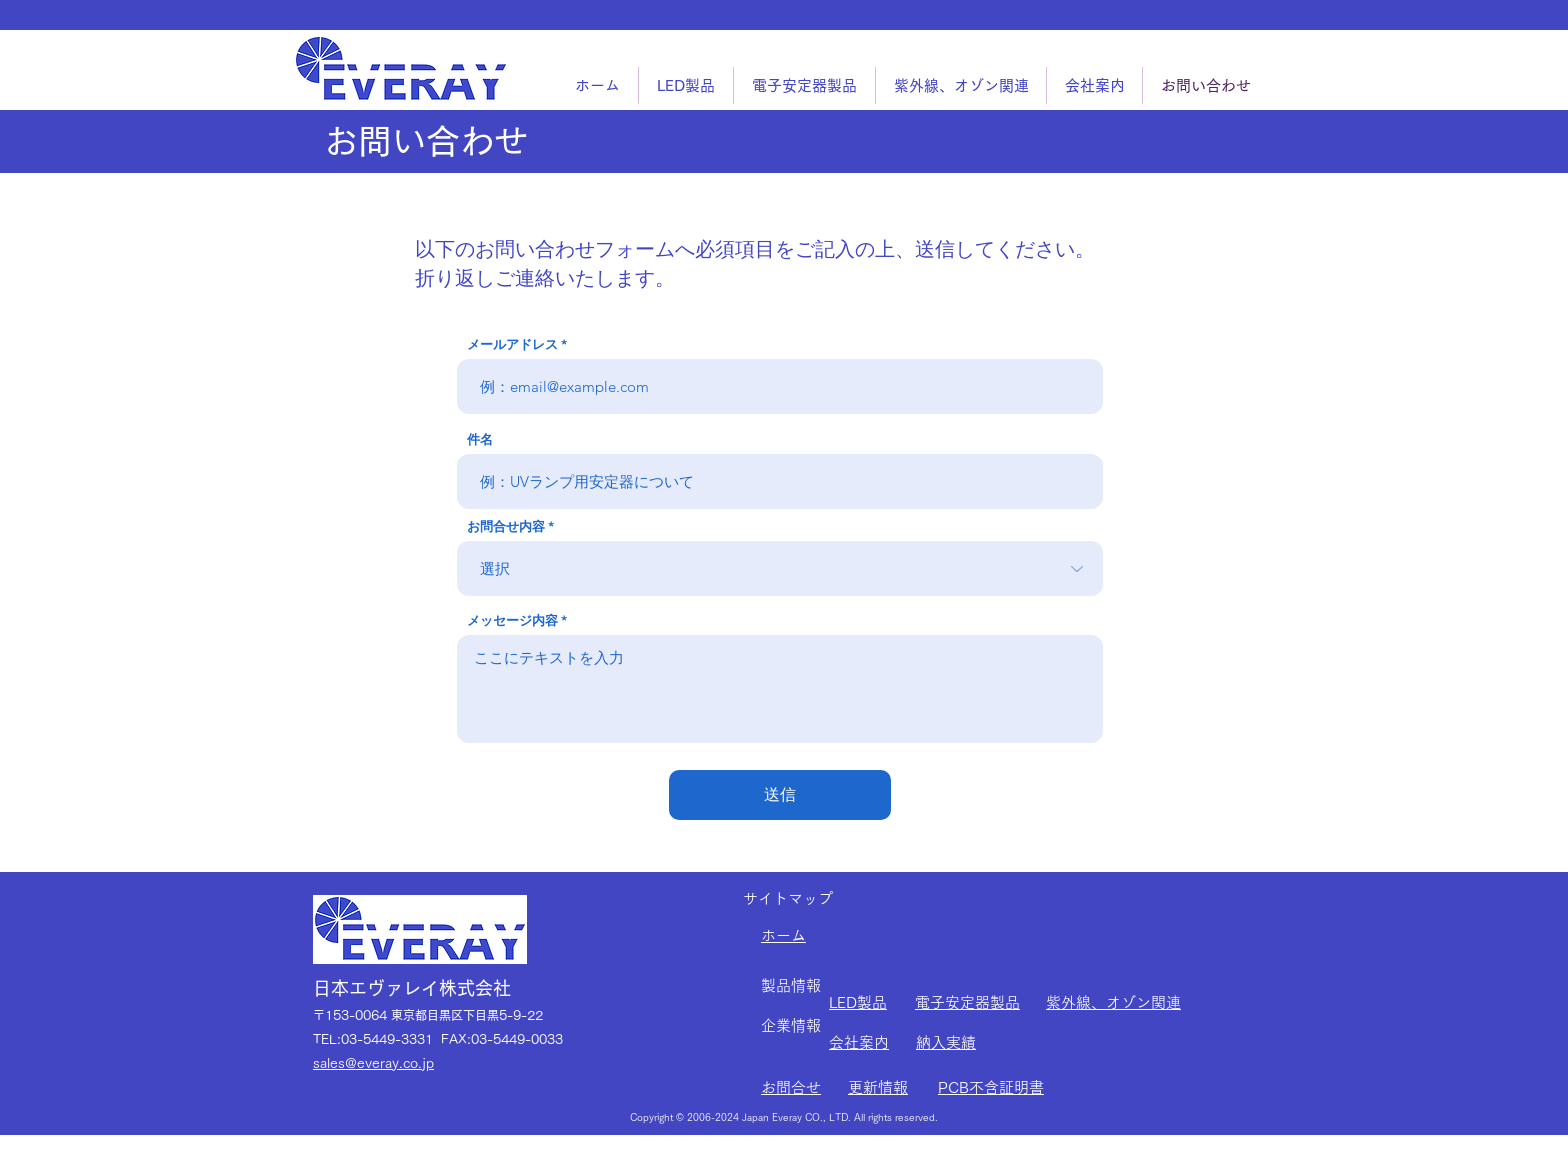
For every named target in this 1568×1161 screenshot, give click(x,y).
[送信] (780, 795)
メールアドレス (512, 344)
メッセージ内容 (512, 620)
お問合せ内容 (506, 526)
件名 (480, 439)
